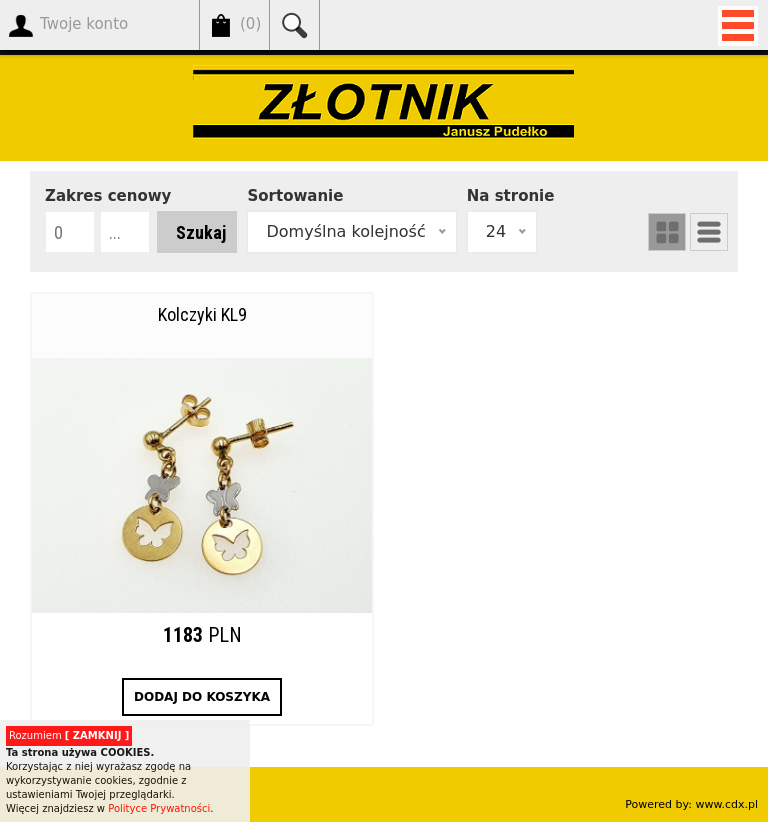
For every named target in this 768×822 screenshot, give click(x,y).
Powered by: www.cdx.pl (691, 804)
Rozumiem (69, 735)
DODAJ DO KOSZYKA (202, 697)
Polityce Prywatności (159, 808)
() (250, 24)
